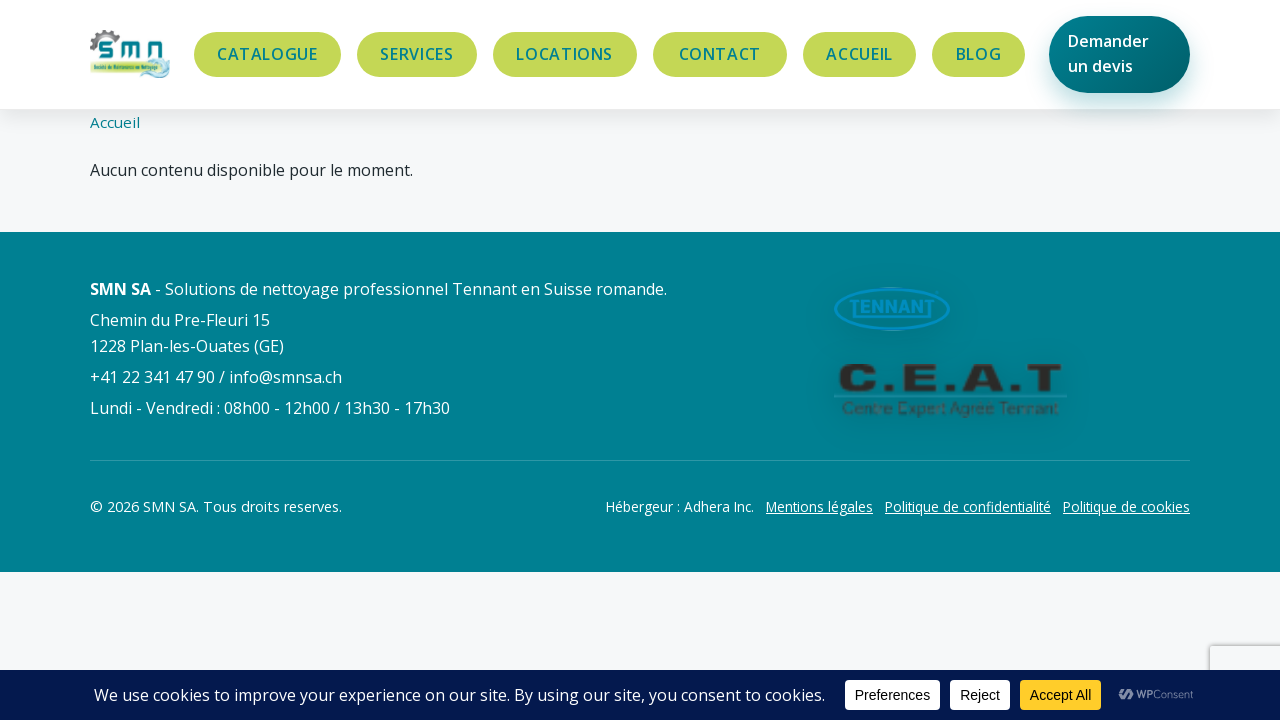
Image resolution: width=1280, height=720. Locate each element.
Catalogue (267, 54)
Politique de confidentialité (968, 506)
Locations (564, 54)
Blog (979, 54)
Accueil (859, 54)
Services (416, 54)
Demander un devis (1108, 54)
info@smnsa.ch (285, 377)
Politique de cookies (1126, 506)
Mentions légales (819, 506)
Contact (720, 54)
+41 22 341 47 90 (152, 377)
